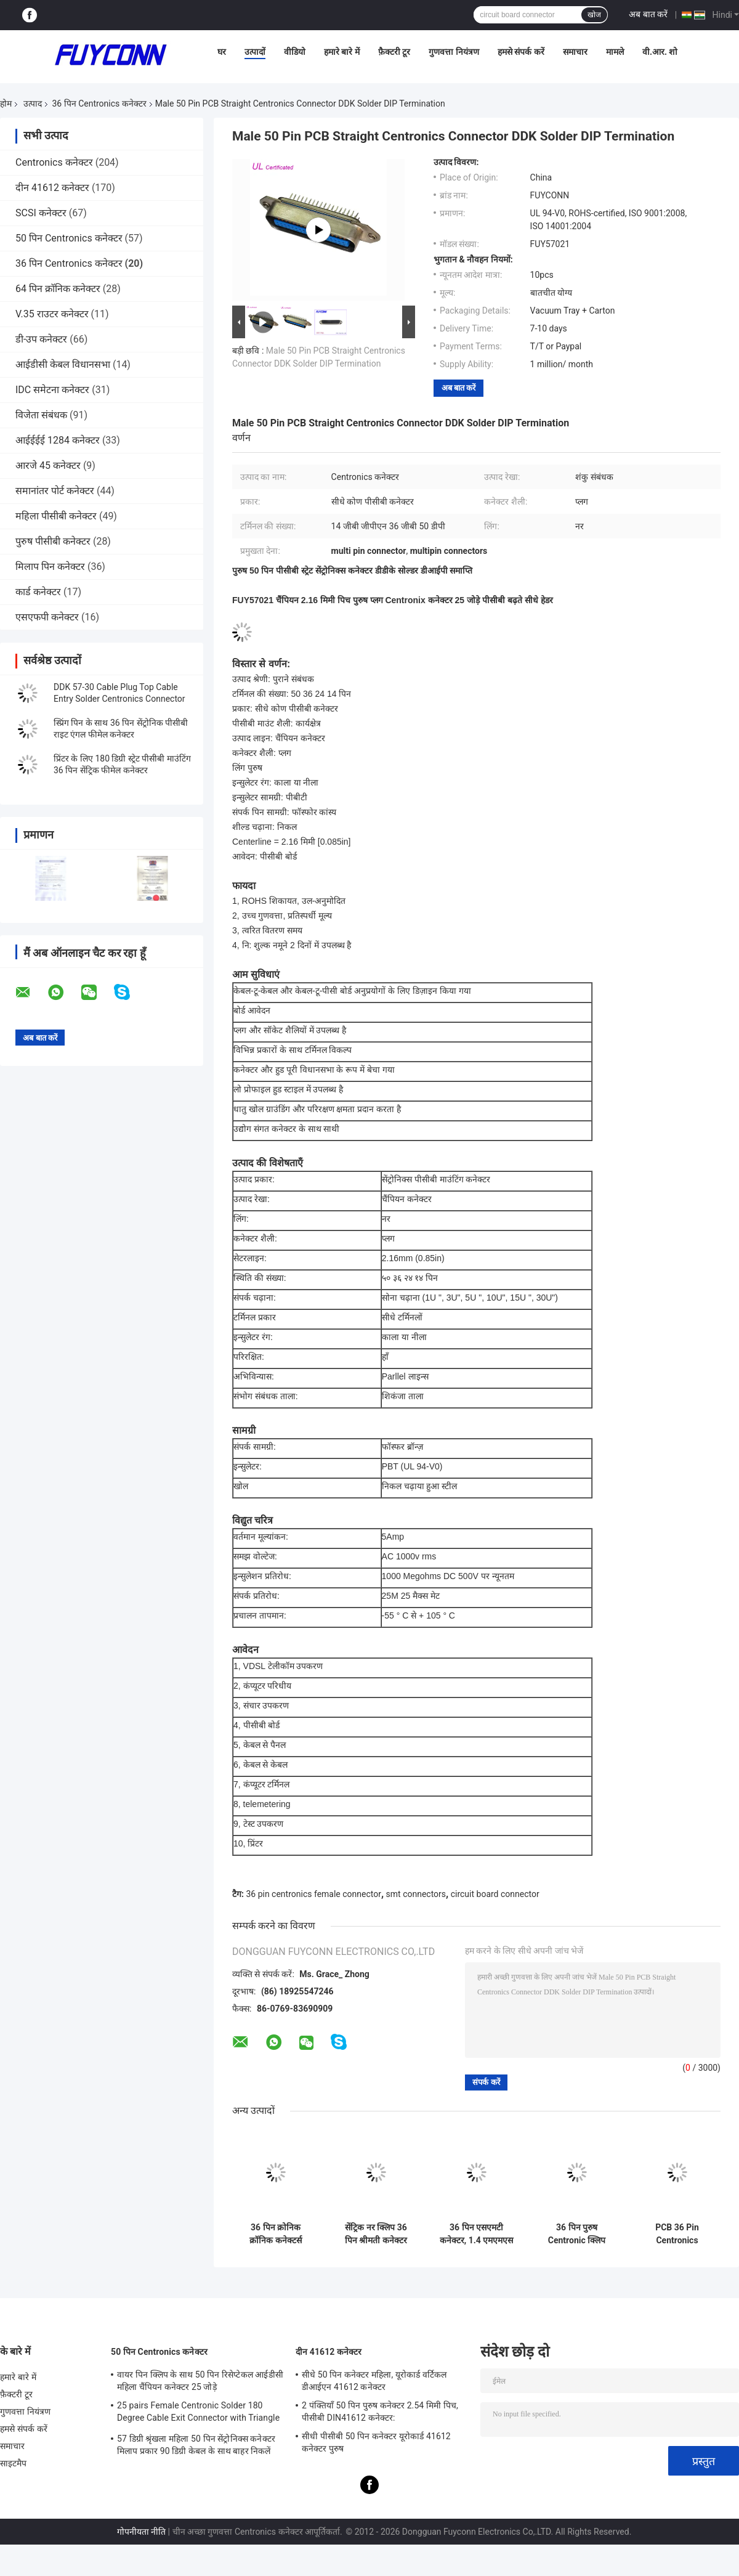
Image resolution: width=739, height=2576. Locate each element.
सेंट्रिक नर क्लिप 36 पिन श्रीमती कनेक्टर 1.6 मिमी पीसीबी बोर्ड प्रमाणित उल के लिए (376, 2234)
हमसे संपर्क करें (521, 52)
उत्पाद (32, 103)
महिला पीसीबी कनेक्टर (56, 516)
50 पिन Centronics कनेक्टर (69, 238)
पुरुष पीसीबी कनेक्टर (53, 541)
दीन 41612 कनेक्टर (52, 187)
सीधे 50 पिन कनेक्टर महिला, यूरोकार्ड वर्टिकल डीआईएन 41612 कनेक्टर (374, 2381)
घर (221, 52)
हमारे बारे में (342, 52)
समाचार (575, 52)
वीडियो (294, 52)
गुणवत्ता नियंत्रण (454, 52)
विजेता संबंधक (41, 415)
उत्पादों (254, 52)
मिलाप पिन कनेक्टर (50, 566)
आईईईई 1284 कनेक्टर (57, 440)
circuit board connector (495, 1894)
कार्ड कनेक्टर (38, 592)
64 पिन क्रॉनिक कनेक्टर (57, 289)
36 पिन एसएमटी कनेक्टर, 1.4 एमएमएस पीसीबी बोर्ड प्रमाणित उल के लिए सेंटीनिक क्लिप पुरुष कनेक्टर (477, 2234)
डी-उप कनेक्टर (41, 339)
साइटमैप (13, 2463)
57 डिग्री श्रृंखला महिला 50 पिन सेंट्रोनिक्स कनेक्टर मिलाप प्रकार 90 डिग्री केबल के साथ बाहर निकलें (196, 2445)
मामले (615, 52)
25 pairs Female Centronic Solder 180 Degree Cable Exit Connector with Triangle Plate (198, 2413)
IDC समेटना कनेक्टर (52, 390)
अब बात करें (648, 14)
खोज (594, 14)
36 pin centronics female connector (313, 1894)
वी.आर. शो (660, 52)
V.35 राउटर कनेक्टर (52, 314)
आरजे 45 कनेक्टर (48, 465)
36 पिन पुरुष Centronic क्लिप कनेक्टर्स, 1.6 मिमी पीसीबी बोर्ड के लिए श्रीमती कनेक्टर (576, 2234)
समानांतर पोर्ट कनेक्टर (54, 491)
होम (6, 103)
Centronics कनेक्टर (54, 162)
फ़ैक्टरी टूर (394, 52)
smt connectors (416, 1894)
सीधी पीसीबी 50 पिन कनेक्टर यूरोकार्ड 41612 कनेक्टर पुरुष (376, 2442)
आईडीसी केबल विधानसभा (62, 364)
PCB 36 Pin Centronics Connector (677, 2234)
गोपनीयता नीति (141, 2532)
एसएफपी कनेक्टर (47, 617)
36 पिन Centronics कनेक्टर (99, 103)
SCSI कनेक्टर (41, 213)
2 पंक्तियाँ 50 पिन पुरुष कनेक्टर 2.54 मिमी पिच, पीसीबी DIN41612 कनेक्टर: (380, 2411)
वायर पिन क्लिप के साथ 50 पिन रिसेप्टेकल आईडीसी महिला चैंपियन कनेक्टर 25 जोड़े (200, 2381)
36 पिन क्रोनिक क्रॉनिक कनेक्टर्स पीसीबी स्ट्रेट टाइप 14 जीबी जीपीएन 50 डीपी (276, 2234)
